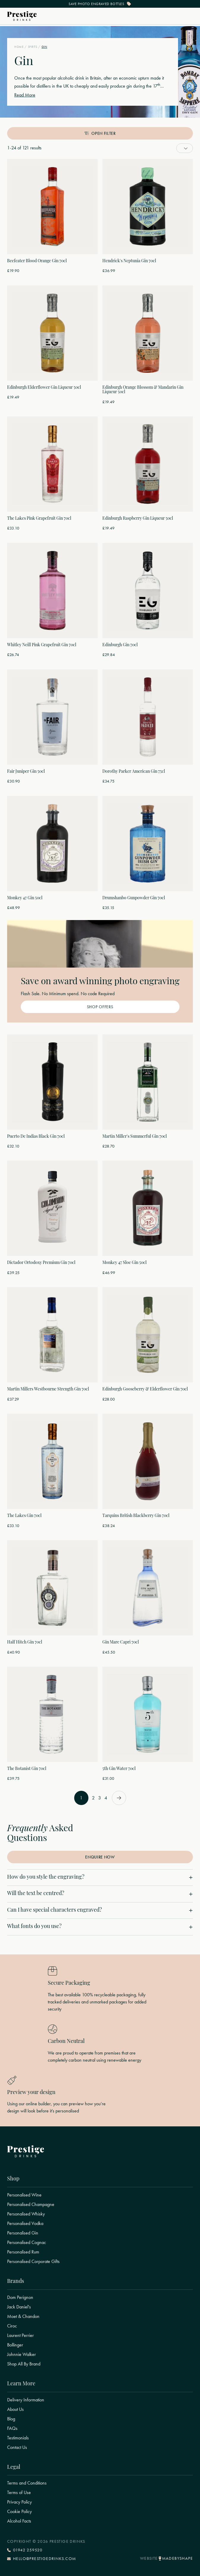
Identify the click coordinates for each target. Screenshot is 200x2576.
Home (18, 47)
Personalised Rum (23, 2252)
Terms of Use (19, 2493)
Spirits (32, 47)
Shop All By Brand (23, 2364)
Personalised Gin (22, 2233)
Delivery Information (25, 2400)
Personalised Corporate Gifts (33, 2261)
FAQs (12, 2428)
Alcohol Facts (19, 2521)
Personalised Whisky (26, 2214)
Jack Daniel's (19, 2307)
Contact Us (17, 2447)
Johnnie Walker (21, 2354)
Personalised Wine (24, 2195)
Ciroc (12, 2326)
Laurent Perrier (20, 2335)
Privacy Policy (19, 2502)
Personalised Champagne (30, 2204)
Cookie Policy (19, 2512)
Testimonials (18, 2438)
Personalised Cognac (26, 2242)
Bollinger (15, 2345)
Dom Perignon (20, 2297)
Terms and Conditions (27, 2483)
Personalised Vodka (25, 2223)
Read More (24, 95)
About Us (15, 2409)
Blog (11, 2419)
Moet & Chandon (23, 2316)
